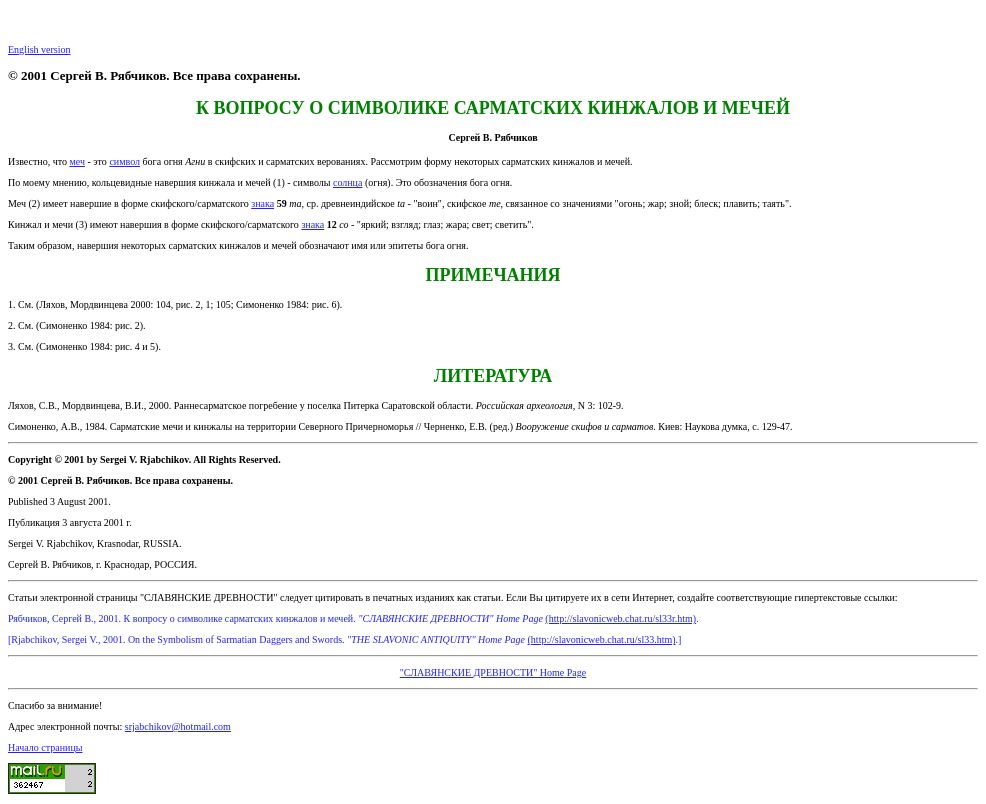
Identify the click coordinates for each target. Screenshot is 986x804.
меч (77, 161)
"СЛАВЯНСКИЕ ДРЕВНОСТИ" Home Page (493, 672)
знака (262, 203)
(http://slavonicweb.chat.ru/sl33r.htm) (620, 618)
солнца (347, 182)
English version (39, 49)
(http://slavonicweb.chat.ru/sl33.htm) (602, 639)
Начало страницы (45, 747)
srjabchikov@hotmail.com (178, 726)
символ (124, 161)
